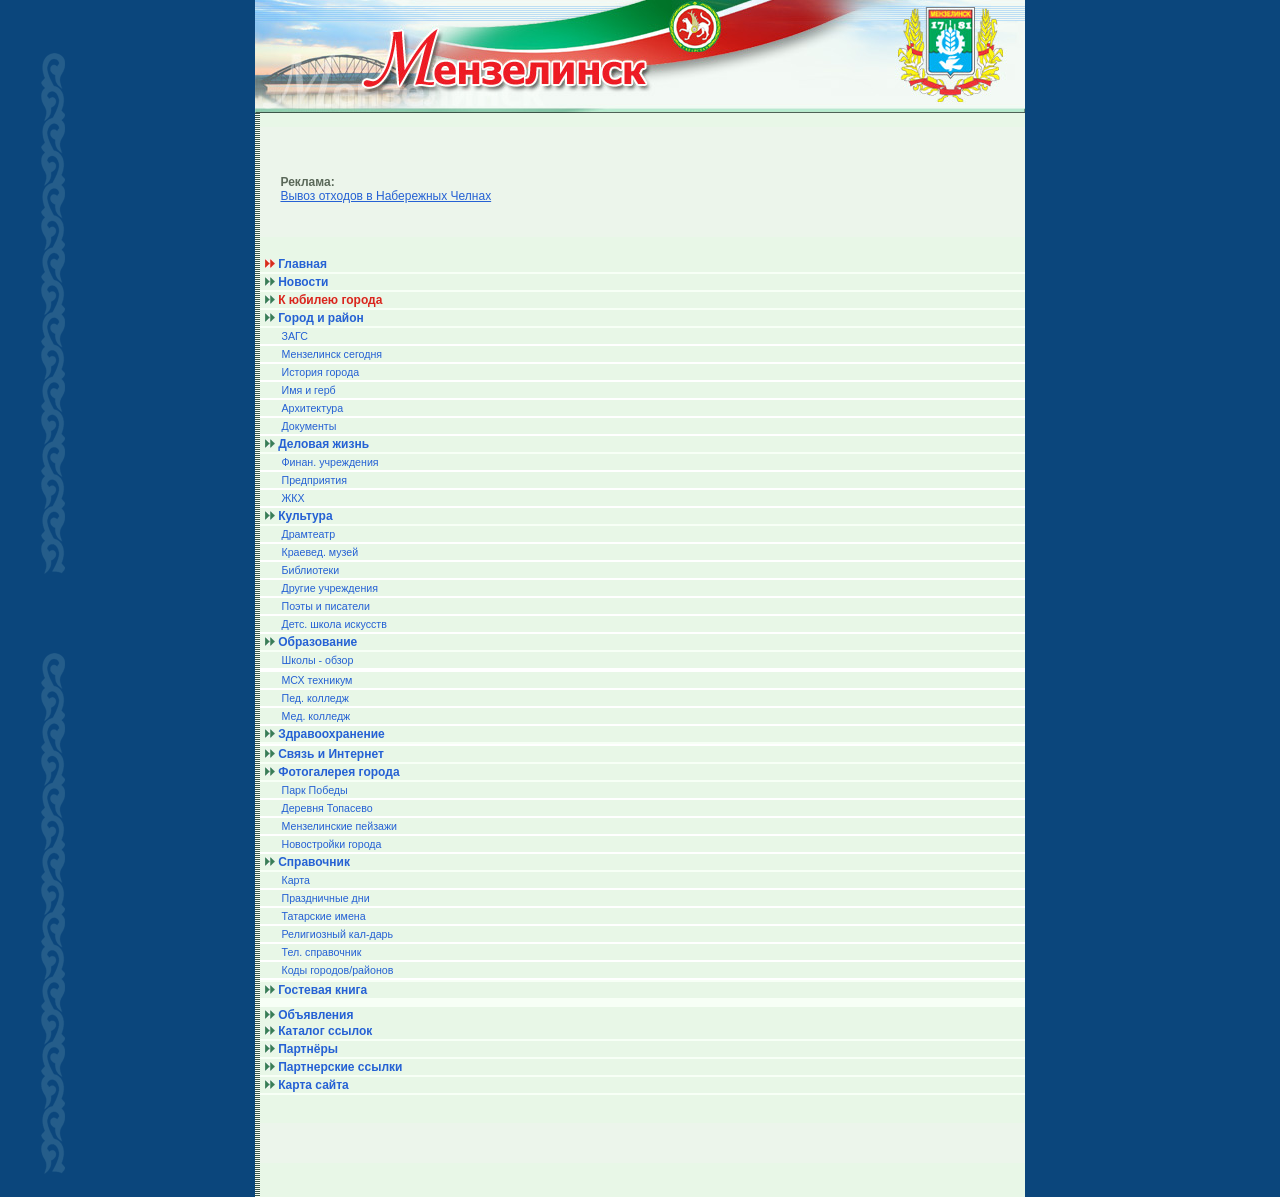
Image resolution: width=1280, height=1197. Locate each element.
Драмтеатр (308, 534)
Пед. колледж (314, 698)
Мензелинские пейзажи (339, 826)
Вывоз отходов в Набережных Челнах (385, 196)
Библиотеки (310, 570)
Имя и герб (308, 390)
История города (320, 372)
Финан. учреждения (329, 462)
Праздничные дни (325, 898)
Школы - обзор (317, 660)
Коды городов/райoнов (337, 970)
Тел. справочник (321, 952)
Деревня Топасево (326, 808)
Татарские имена (323, 916)
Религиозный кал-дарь (337, 934)
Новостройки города (331, 844)
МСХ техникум (316, 680)
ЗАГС (294, 336)
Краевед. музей (319, 552)
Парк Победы (314, 790)
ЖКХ (292, 498)
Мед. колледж (315, 716)
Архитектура (312, 408)
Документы (308, 426)
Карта (295, 880)
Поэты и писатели (325, 606)
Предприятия (314, 480)
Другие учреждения (329, 588)
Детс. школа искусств (333, 624)
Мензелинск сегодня (331, 354)
